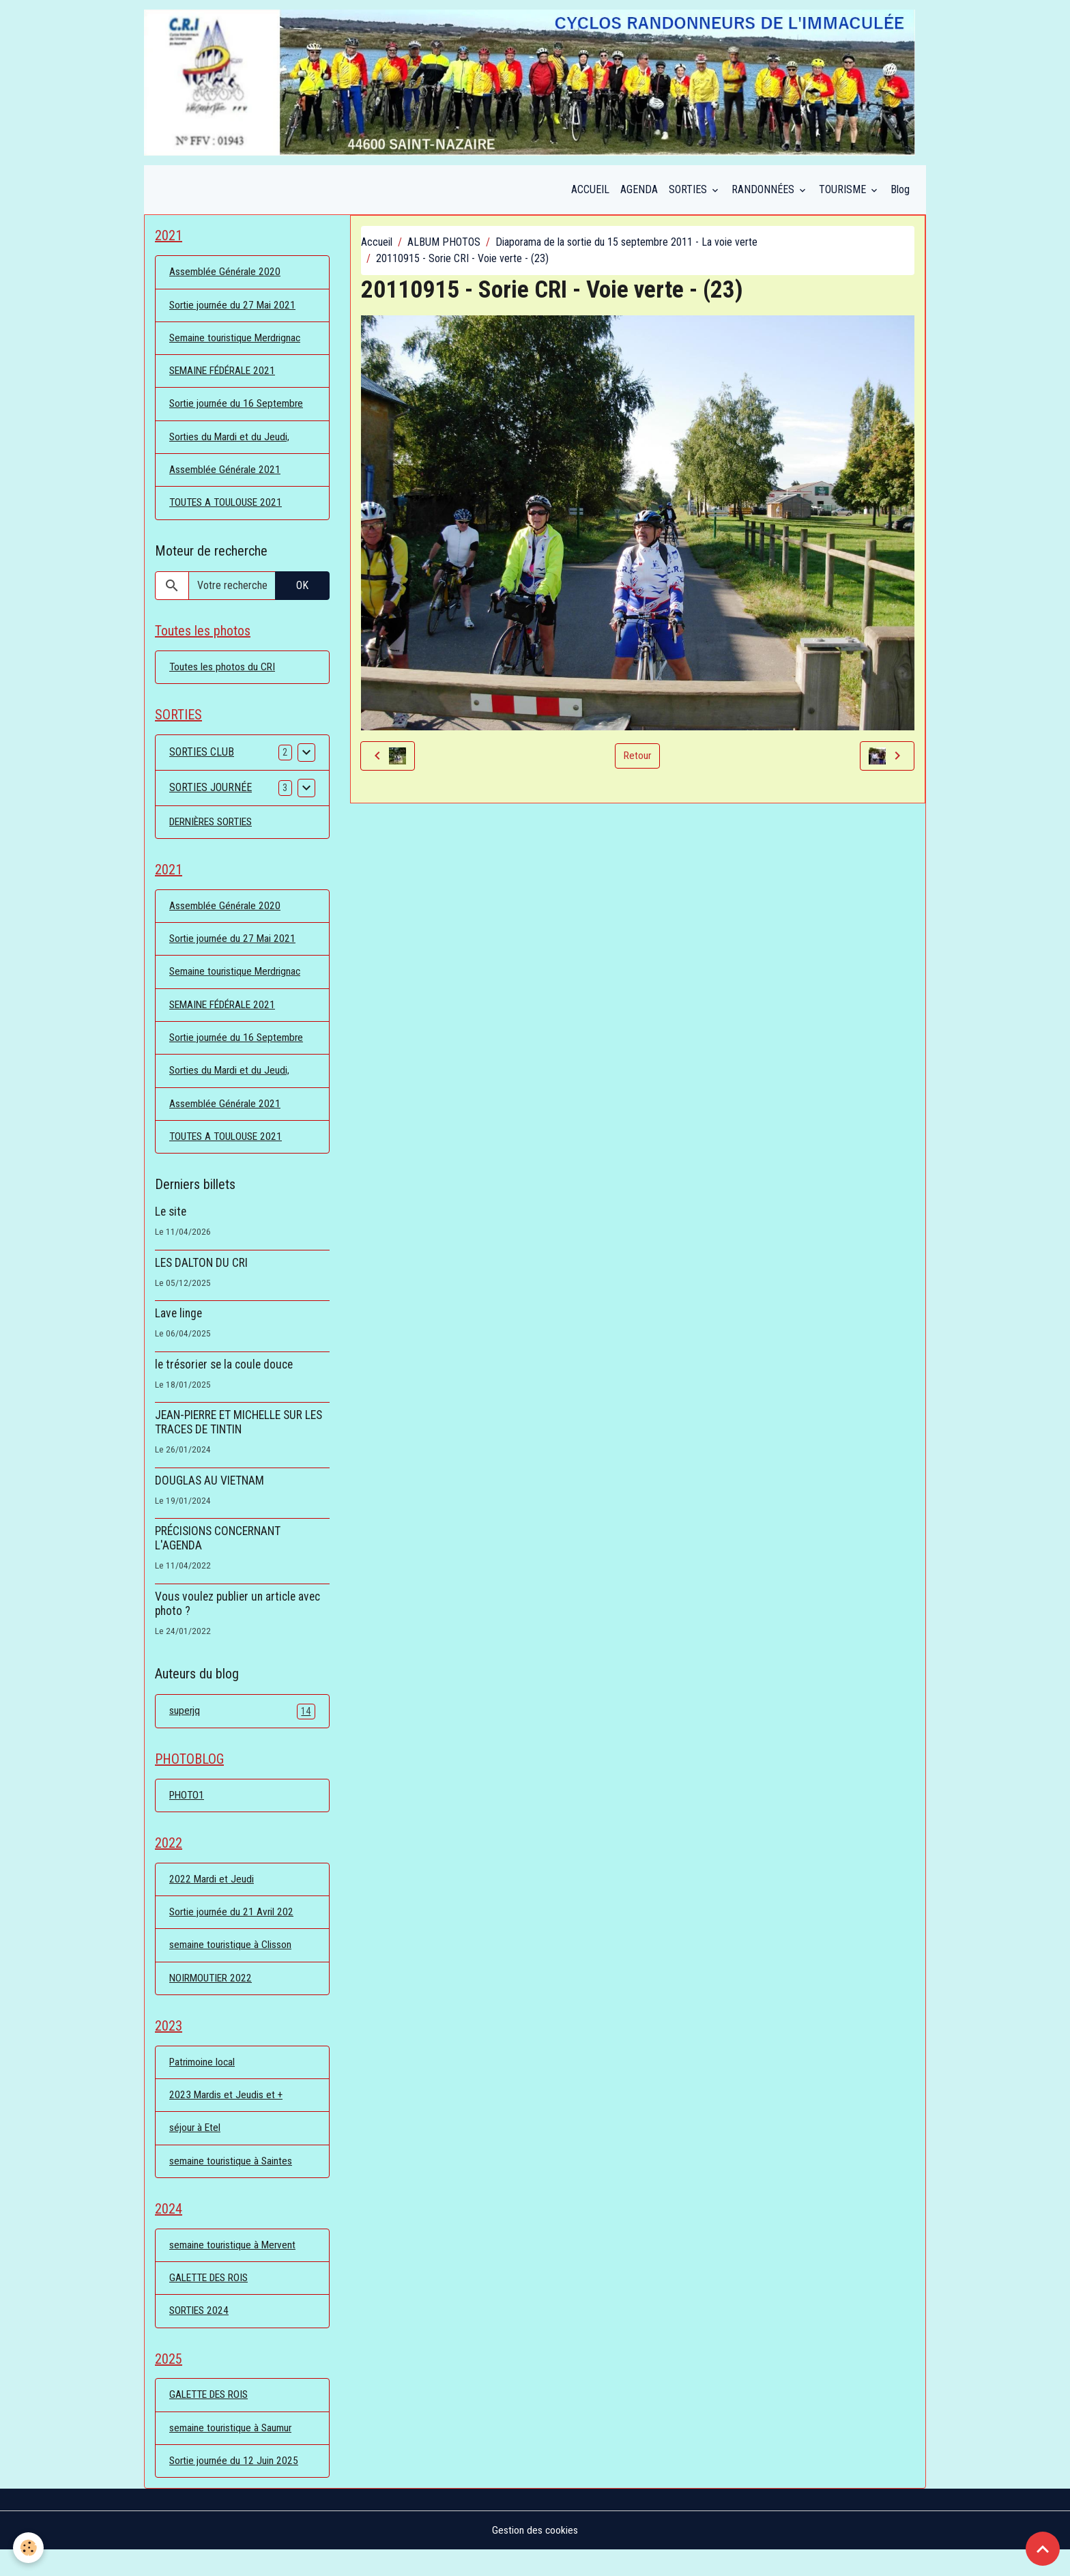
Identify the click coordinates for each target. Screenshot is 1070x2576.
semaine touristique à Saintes (231, 2182)
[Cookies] (29, 2547)
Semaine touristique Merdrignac (237, 342)
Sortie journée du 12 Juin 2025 (235, 2486)
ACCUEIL (590, 192)
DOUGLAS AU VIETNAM (209, 1495)
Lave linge (178, 1327)
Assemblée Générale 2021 (225, 476)
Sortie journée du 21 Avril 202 (233, 1929)
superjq (242, 1726)
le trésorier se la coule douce (224, 1379)
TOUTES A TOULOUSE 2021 (229, 509)
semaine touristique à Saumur (232, 2453)
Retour (637, 758)
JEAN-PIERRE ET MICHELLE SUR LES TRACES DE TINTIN (238, 1436)
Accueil (376, 244)
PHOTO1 (188, 1811)
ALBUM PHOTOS (443, 244)
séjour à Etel (195, 2149)
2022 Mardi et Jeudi (212, 1896)
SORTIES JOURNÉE (210, 796)
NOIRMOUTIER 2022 (213, 1996)
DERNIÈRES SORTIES (215, 831)
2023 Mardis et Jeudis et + (227, 2115)
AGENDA (639, 192)
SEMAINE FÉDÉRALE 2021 (226, 375)
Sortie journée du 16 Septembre (238, 409)
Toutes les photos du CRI (222, 674)
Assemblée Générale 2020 (225, 275)
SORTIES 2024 (200, 2334)
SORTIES (689, 192)
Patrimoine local (203, 2082)
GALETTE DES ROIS (212, 2301)
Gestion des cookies (535, 2556)
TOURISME (844, 192)
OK (302, 592)
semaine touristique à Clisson (231, 1963)
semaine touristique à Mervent (233, 2267)
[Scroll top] (1043, 2549)
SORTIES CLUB (201, 761)
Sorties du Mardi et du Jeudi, (230, 442)
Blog (900, 192)
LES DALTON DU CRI (201, 1277)
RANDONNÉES (764, 192)
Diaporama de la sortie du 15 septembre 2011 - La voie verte (626, 244)
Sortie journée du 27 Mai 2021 (234, 308)
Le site (170, 1226)
